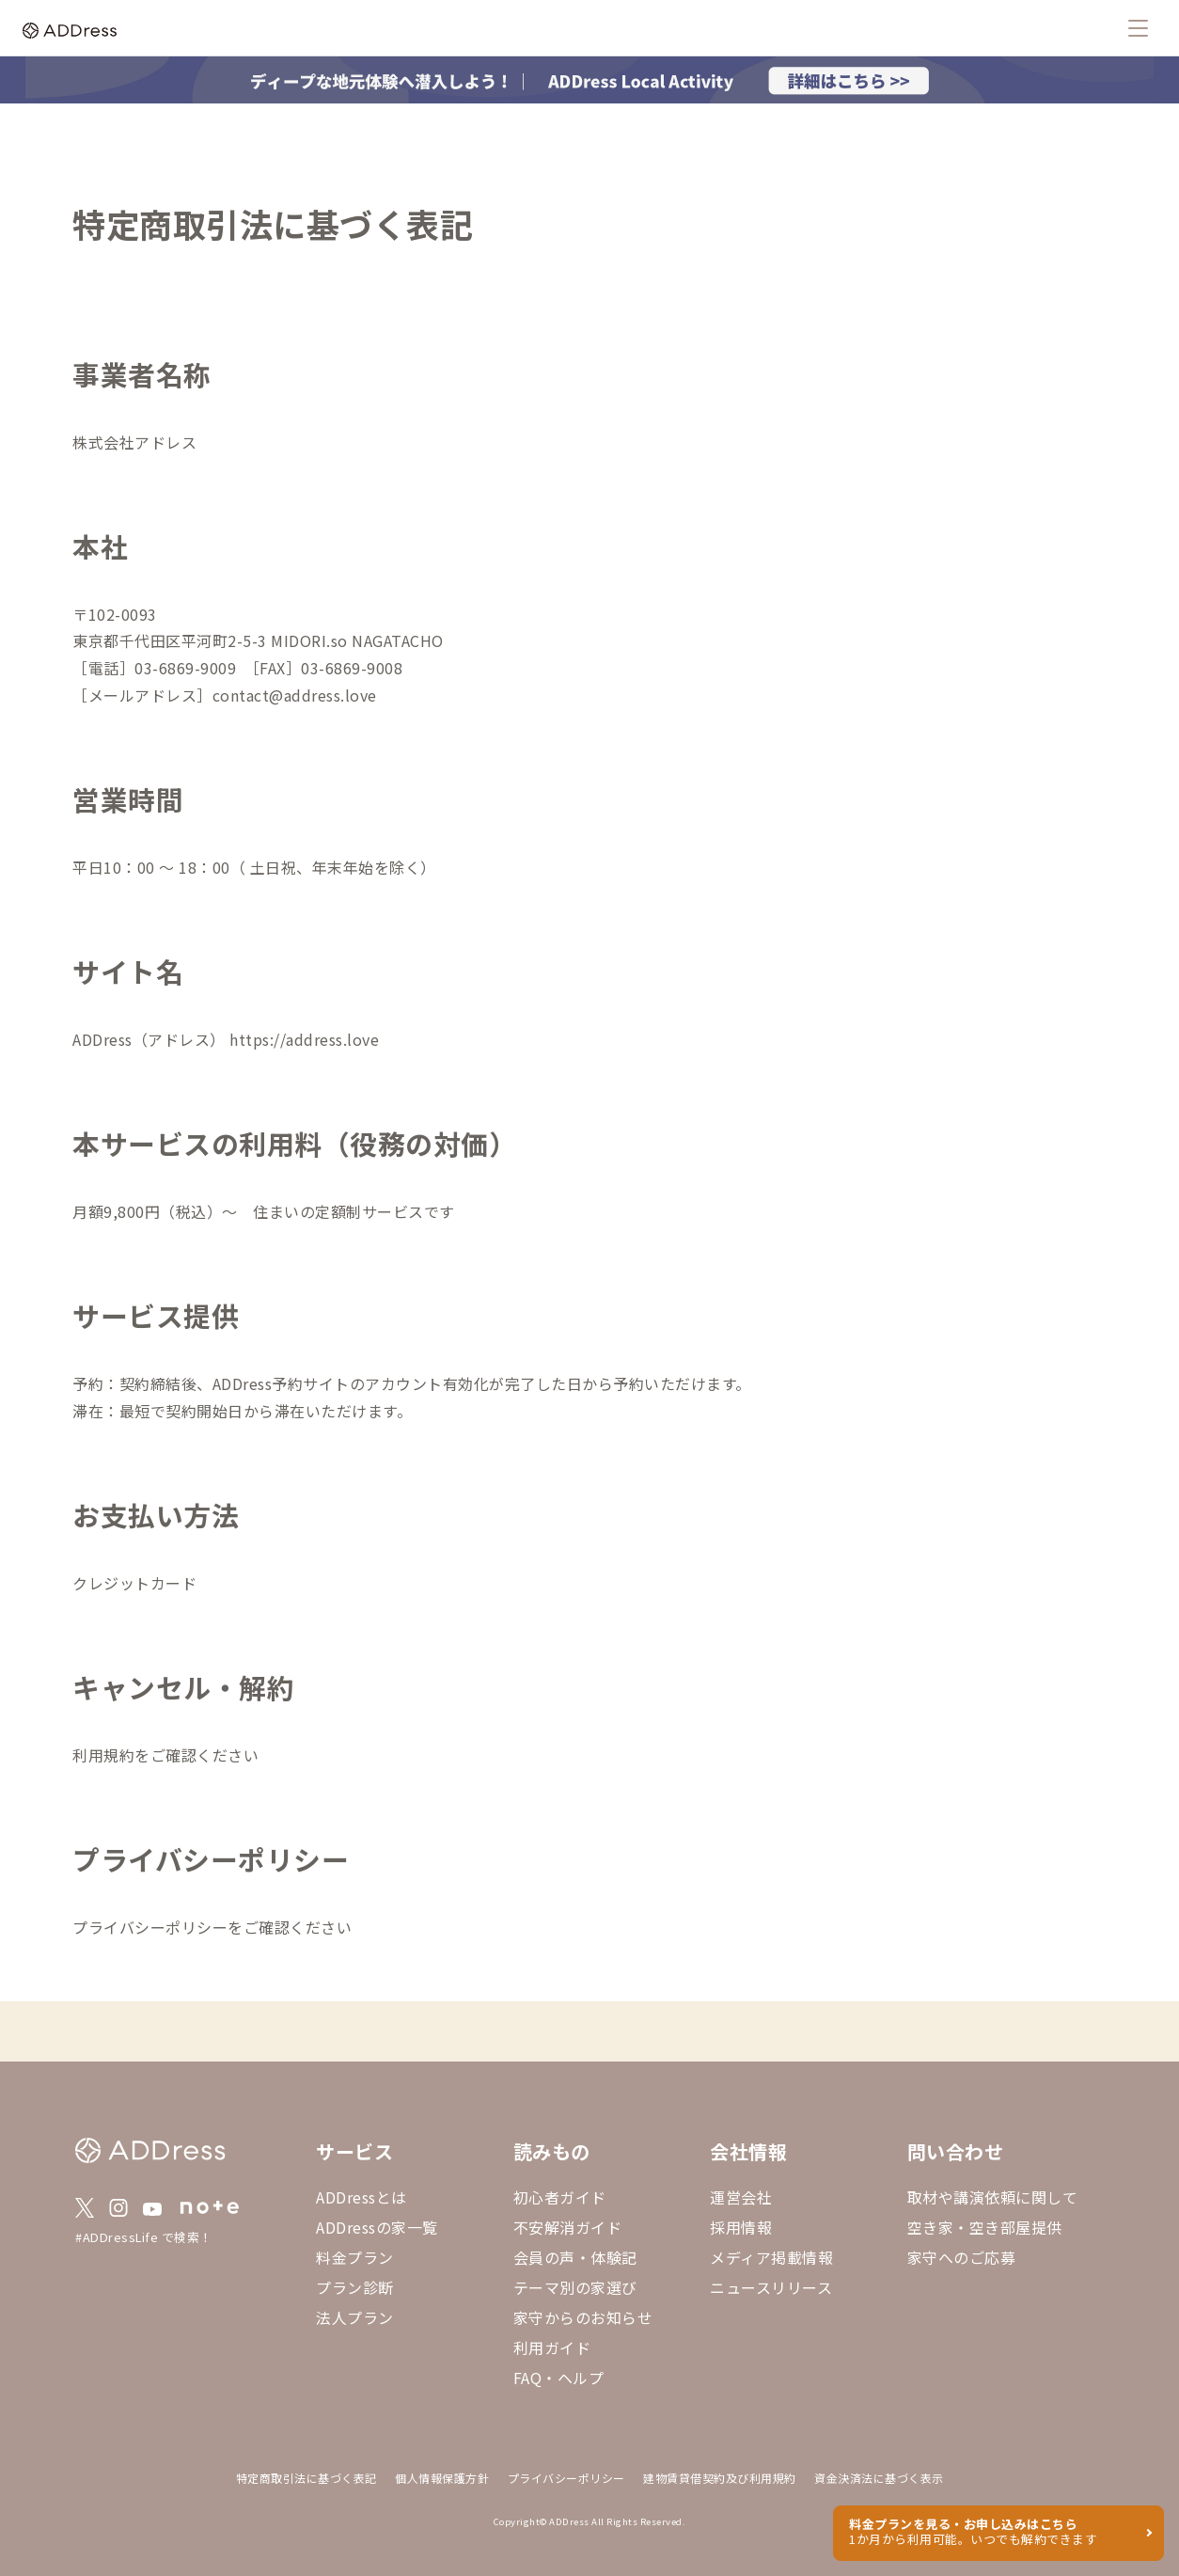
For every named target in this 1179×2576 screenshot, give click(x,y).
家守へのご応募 (961, 2257)
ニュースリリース (771, 2287)
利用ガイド (552, 2347)
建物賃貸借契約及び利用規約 (719, 2478)
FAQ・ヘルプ (559, 2377)
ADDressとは (361, 2197)
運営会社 (741, 2197)
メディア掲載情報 (771, 2257)
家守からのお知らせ (583, 2317)
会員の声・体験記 (575, 2257)
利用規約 (103, 1755)
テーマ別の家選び (575, 2287)
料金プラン (355, 2257)
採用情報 (741, 2227)
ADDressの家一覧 (377, 2227)
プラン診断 (355, 2287)
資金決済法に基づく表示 (879, 2478)
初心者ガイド (559, 2197)
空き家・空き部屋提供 (984, 2227)
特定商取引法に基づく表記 (306, 2478)
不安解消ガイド (567, 2227)
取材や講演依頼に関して (992, 2197)
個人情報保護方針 (442, 2478)
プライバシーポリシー (150, 1927)
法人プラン (355, 2317)
